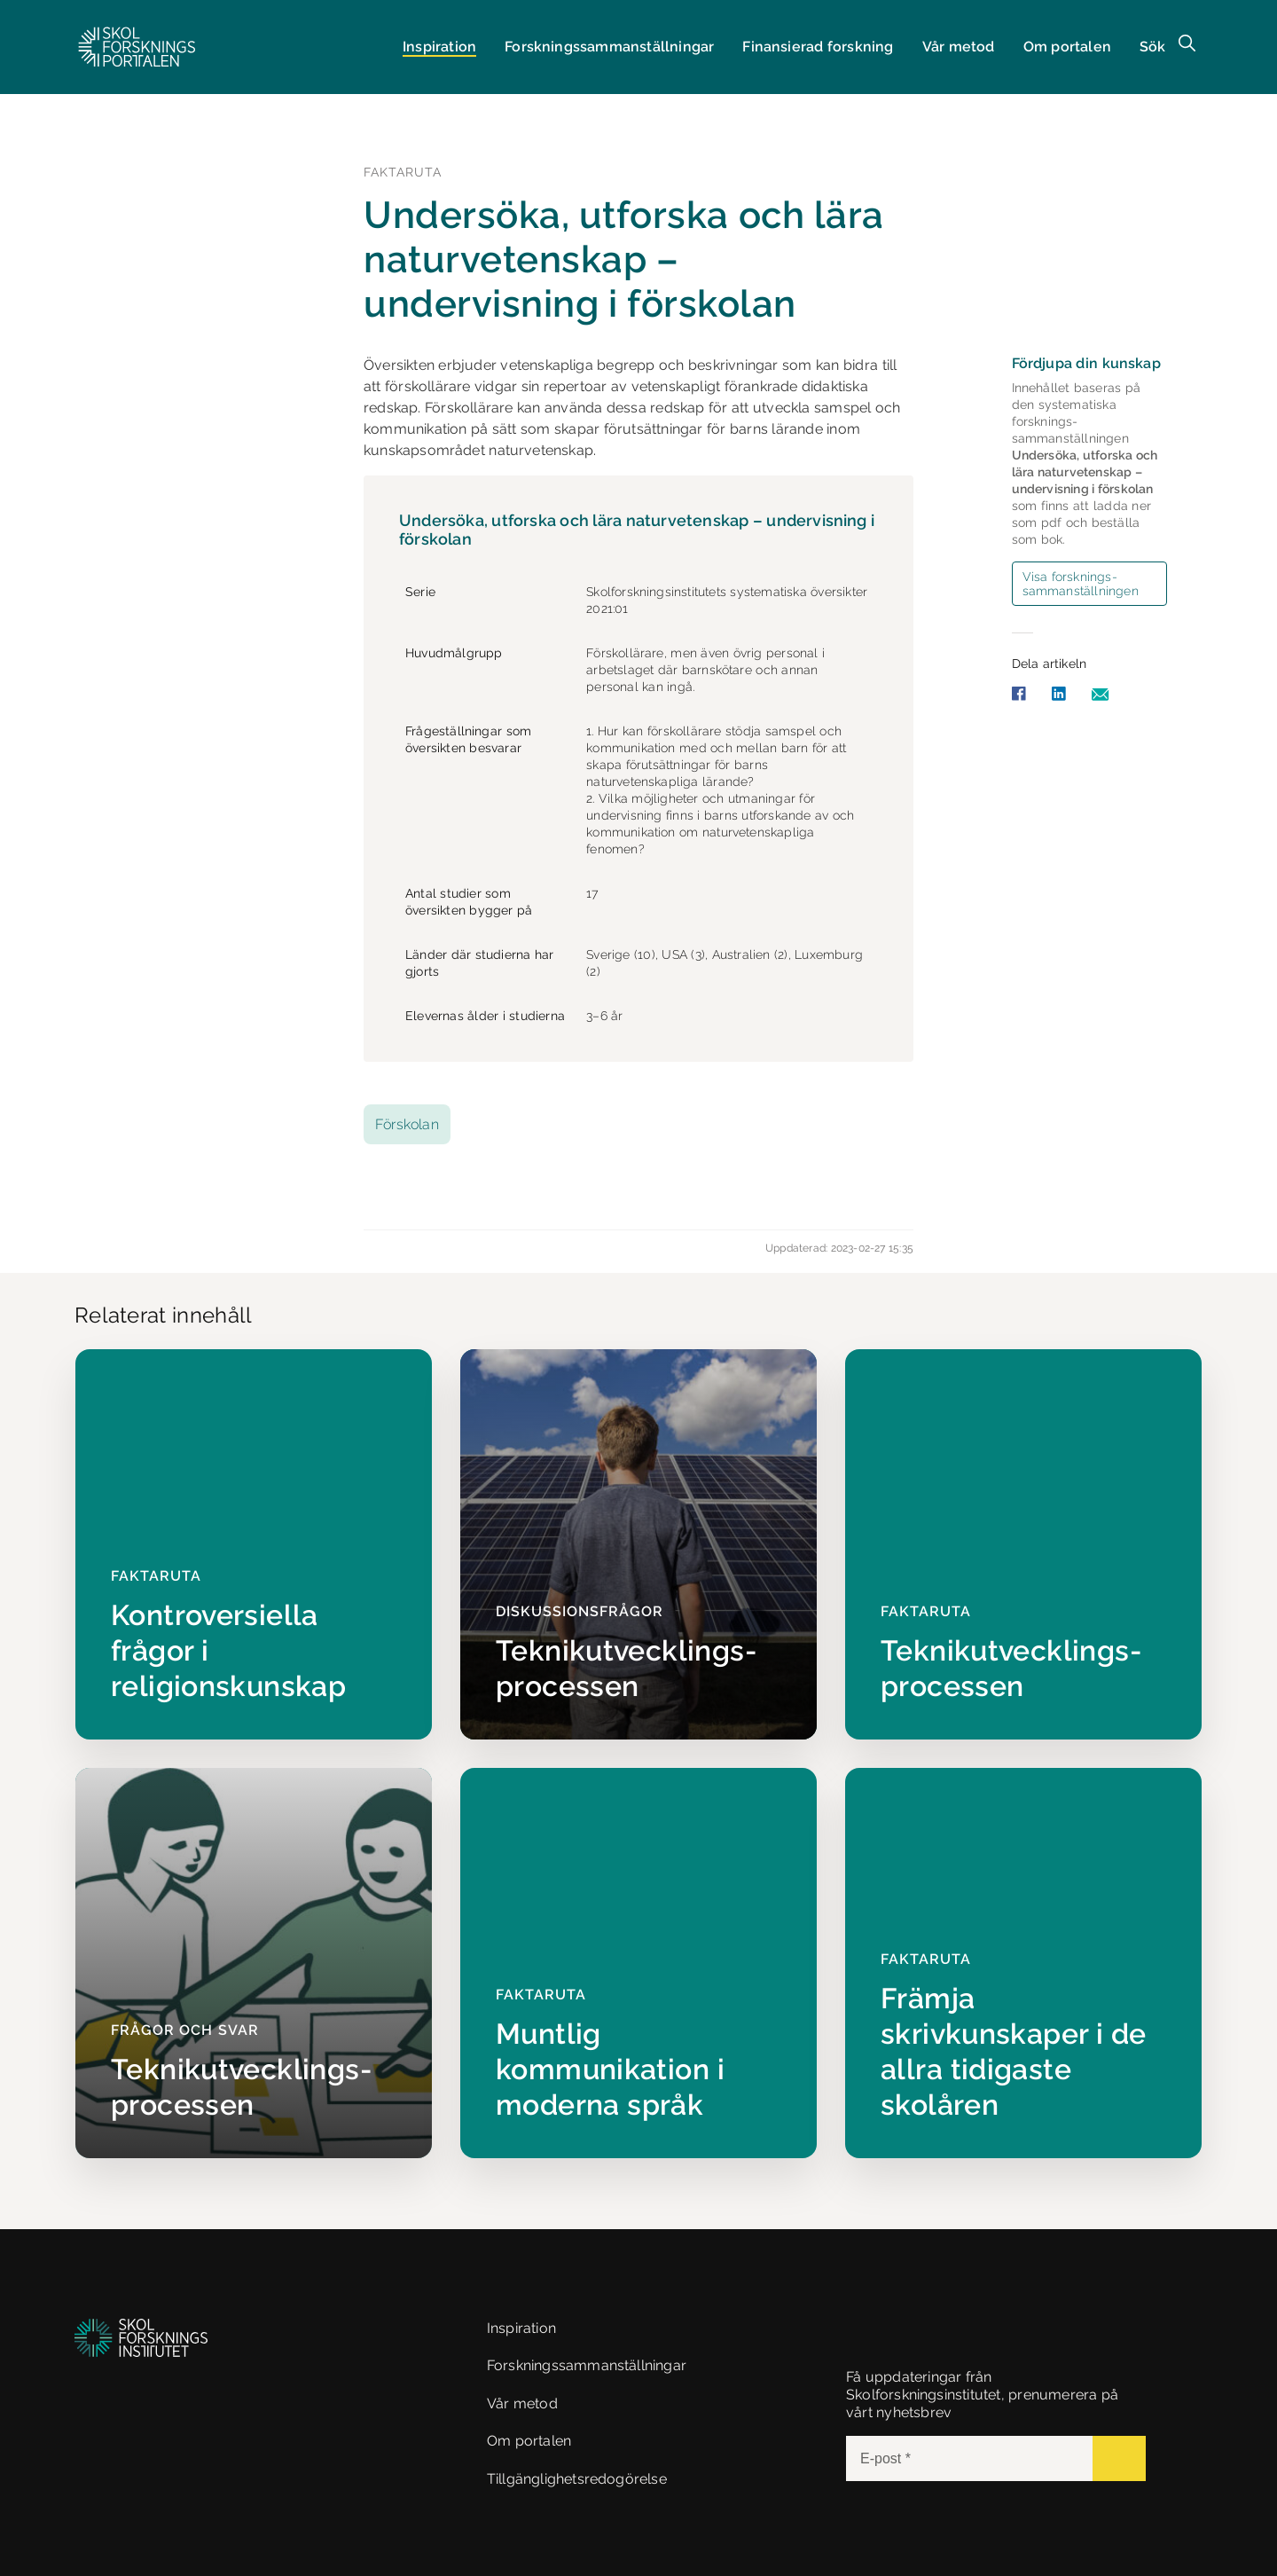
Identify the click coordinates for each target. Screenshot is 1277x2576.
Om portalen (1067, 46)
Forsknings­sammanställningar (609, 46)
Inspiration (439, 46)
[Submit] (1119, 2458)
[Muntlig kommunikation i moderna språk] (638, 1963)
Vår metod (958, 46)
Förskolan (407, 1124)
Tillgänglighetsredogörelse (577, 2478)
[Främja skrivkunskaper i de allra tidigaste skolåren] (1023, 1963)
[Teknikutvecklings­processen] (638, 1544)
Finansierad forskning (817, 46)
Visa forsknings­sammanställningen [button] (1080, 583)
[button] (137, 47)
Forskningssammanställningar (586, 2365)
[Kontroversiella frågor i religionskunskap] (253, 1544)
